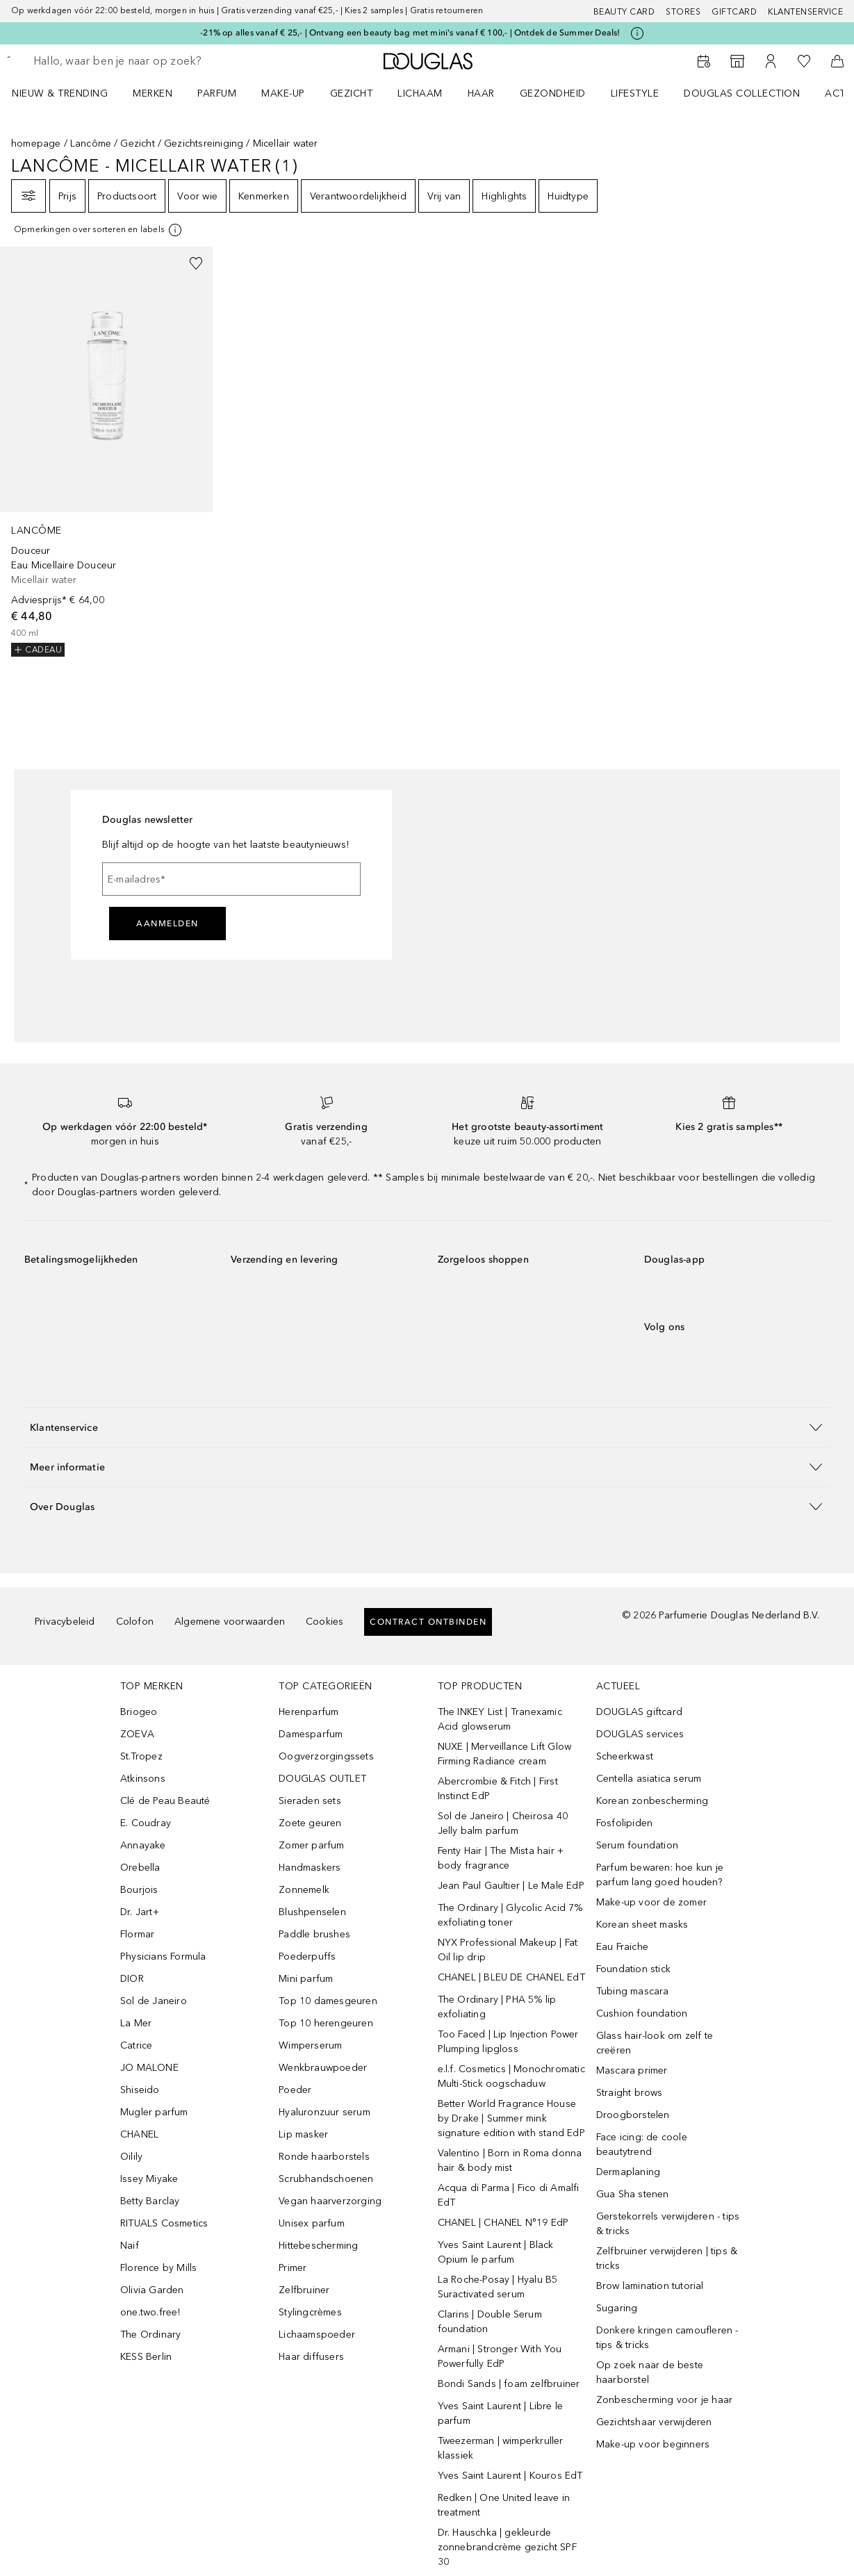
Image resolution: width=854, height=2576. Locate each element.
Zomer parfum (311, 1845)
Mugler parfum (154, 2112)
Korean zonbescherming (652, 1801)
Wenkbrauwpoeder (323, 2068)
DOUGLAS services (640, 1734)
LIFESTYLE (635, 93)
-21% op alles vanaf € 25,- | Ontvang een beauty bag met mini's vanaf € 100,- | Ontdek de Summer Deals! (410, 33)
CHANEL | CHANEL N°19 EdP (503, 2223)
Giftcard (734, 12)
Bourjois (139, 1890)
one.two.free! (150, 2312)
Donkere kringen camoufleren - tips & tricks (667, 2337)
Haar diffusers (311, 2357)
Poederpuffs (307, 1956)
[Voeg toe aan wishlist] (196, 263)
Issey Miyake (149, 2179)
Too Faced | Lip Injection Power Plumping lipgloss (508, 2041)
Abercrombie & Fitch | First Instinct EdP (498, 1788)
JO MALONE (149, 2068)
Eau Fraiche (622, 1947)
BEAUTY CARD (624, 12)
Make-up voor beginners (652, 2444)
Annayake (143, 1845)
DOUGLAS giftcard (639, 1712)
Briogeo (138, 1712)
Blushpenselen (312, 1912)
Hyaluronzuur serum (324, 2112)
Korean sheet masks (642, 1924)
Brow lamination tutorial (650, 2286)
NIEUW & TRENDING (60, 93)
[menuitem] (69, 93)
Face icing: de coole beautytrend (641, 2144)
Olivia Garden (152, 2290)
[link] (106, 452)
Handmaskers (309, 1867)
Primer (292, 2268)
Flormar (137, 1934)
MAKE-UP (283, 93)
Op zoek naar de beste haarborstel (649, 2372)
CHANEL (139, 2134)
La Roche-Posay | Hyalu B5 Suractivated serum (498, 2287)
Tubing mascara (632, 1991)
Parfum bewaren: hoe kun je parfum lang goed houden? (659, 1875)
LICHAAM (420, 93)
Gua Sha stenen (632, 2194)
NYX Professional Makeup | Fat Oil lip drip (508, 1950)
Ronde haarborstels (324, 2157)
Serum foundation (637, 1845)
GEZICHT (351, 93)
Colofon (135, 1621)
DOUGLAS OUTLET (322, 1779)
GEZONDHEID (553, 93)
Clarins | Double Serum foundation (490, 2321)
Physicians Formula (163, 1956)
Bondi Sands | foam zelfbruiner (509, 2384)
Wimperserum (310, 2045)
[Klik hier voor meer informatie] (637, 33)
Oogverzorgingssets (326, 1756)
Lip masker (303, 2134)
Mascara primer (632, 2070)
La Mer (135, 2023)
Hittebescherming (318, 2245)
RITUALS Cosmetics (164, 2223)
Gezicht (137, 143)
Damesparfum (311, 1734)
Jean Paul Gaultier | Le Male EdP (511, 1886)
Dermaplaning (628, 2172)
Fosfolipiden (624, 1823)
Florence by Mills (158, 2268)
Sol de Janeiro (153, 2001)
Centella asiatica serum (649, 1779)
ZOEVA (137, 1734)
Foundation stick (633, 1969)
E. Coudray (145, 1823)
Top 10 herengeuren (326, 2023)
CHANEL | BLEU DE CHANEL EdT (511, 1977)
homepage (36, 143)
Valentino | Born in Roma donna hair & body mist (510, 2160)
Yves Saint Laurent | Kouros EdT (510, 2475)
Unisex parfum (312, 2223)
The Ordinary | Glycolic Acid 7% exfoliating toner (510, 1915)
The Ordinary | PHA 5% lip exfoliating (497, 2007)
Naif (129, 2245)
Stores (683, 12)
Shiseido (140, 2090)
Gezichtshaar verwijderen (654, 2422)
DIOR (132, 1979)
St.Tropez (141, 1756)
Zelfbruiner (304, 2290)
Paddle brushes (314, 1934)
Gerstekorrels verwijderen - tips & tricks (667, 2223)
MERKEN (152, 93)
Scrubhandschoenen (326, 2179)
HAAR (481, 93)
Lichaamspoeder (317, 2334)
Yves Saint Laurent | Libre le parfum (501, 2413)
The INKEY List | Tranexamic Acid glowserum (500, 1719)
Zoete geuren (310, 1823)
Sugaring (617, 2308)
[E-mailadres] (231, 879)
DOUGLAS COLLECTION (742, 93)
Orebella (140, 1867)
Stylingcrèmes (310, 2312)
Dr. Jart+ (139, 1912)
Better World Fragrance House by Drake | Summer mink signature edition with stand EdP (511, 2118)
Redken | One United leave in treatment (504, 2505)
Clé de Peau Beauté (165, 1801)
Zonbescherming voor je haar (664, 2400)
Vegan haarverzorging (330, 2201)
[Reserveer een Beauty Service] (704, 61)
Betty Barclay (150, 2201)
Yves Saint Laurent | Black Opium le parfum (496, 2252)
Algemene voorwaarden (229, 1621)
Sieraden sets (310, 1801)
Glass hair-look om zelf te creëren (654, 2043)
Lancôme (90, 143)
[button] (427, 1427)
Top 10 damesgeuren (328, 2001)
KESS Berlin (146, 2357)
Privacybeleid (65, 1621)
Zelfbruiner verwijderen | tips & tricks (666, 2258)
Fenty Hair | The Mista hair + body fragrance (501, 1858)
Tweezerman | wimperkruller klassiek (501, 2448)
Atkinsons (142, 1779)
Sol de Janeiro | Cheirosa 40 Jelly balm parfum (503, 1823)
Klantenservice (805, 12)
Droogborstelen (633, 2115)
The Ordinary (150, 2334)
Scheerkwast (624, 1756)
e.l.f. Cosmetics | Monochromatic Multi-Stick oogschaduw (511, 2076)
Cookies (324, 1621)
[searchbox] (132, 61)
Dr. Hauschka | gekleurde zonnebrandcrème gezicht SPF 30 (507, 2547)
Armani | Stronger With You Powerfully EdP (500, 2356)
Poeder (295, 2090)
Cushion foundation (642, 2013)
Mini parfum (306, 1979)
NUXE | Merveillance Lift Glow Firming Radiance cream (505, 1754)
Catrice (136, 2045)
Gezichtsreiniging (203, 143)
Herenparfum (308, 1712)
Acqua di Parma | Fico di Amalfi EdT (509, 2195)
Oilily (131, 2157)
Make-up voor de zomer (651, 1902)
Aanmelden (167, 923)
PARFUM (216, 93)
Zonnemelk (304, 1890)
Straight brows (629, 2093)
